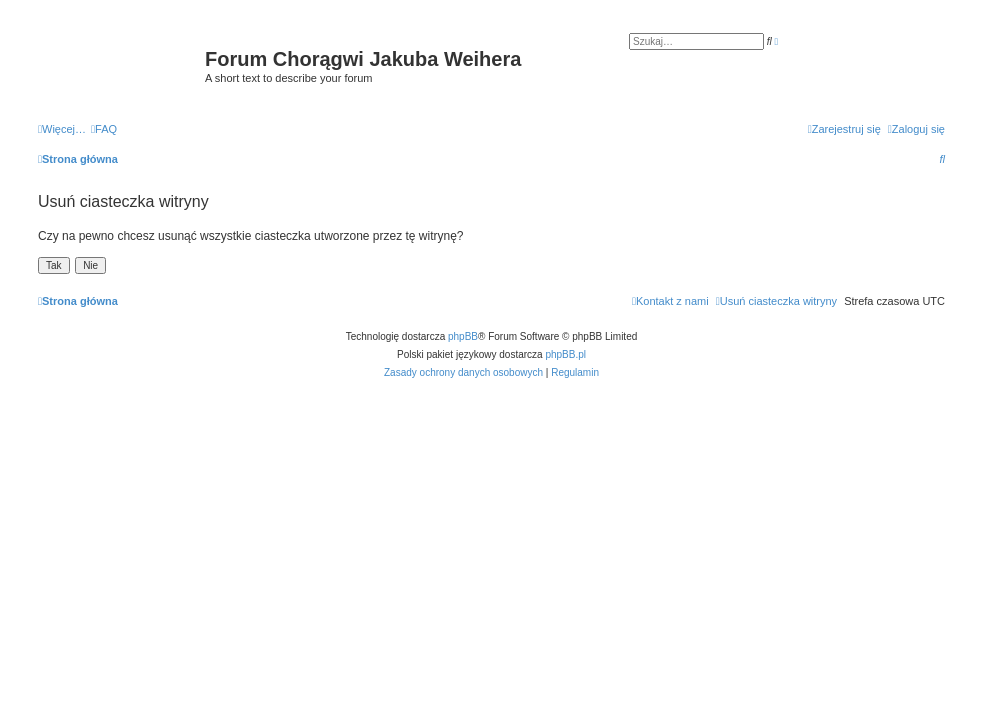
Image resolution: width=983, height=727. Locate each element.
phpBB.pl (565, 354)
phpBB (463, 336)
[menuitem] (104, 129)
